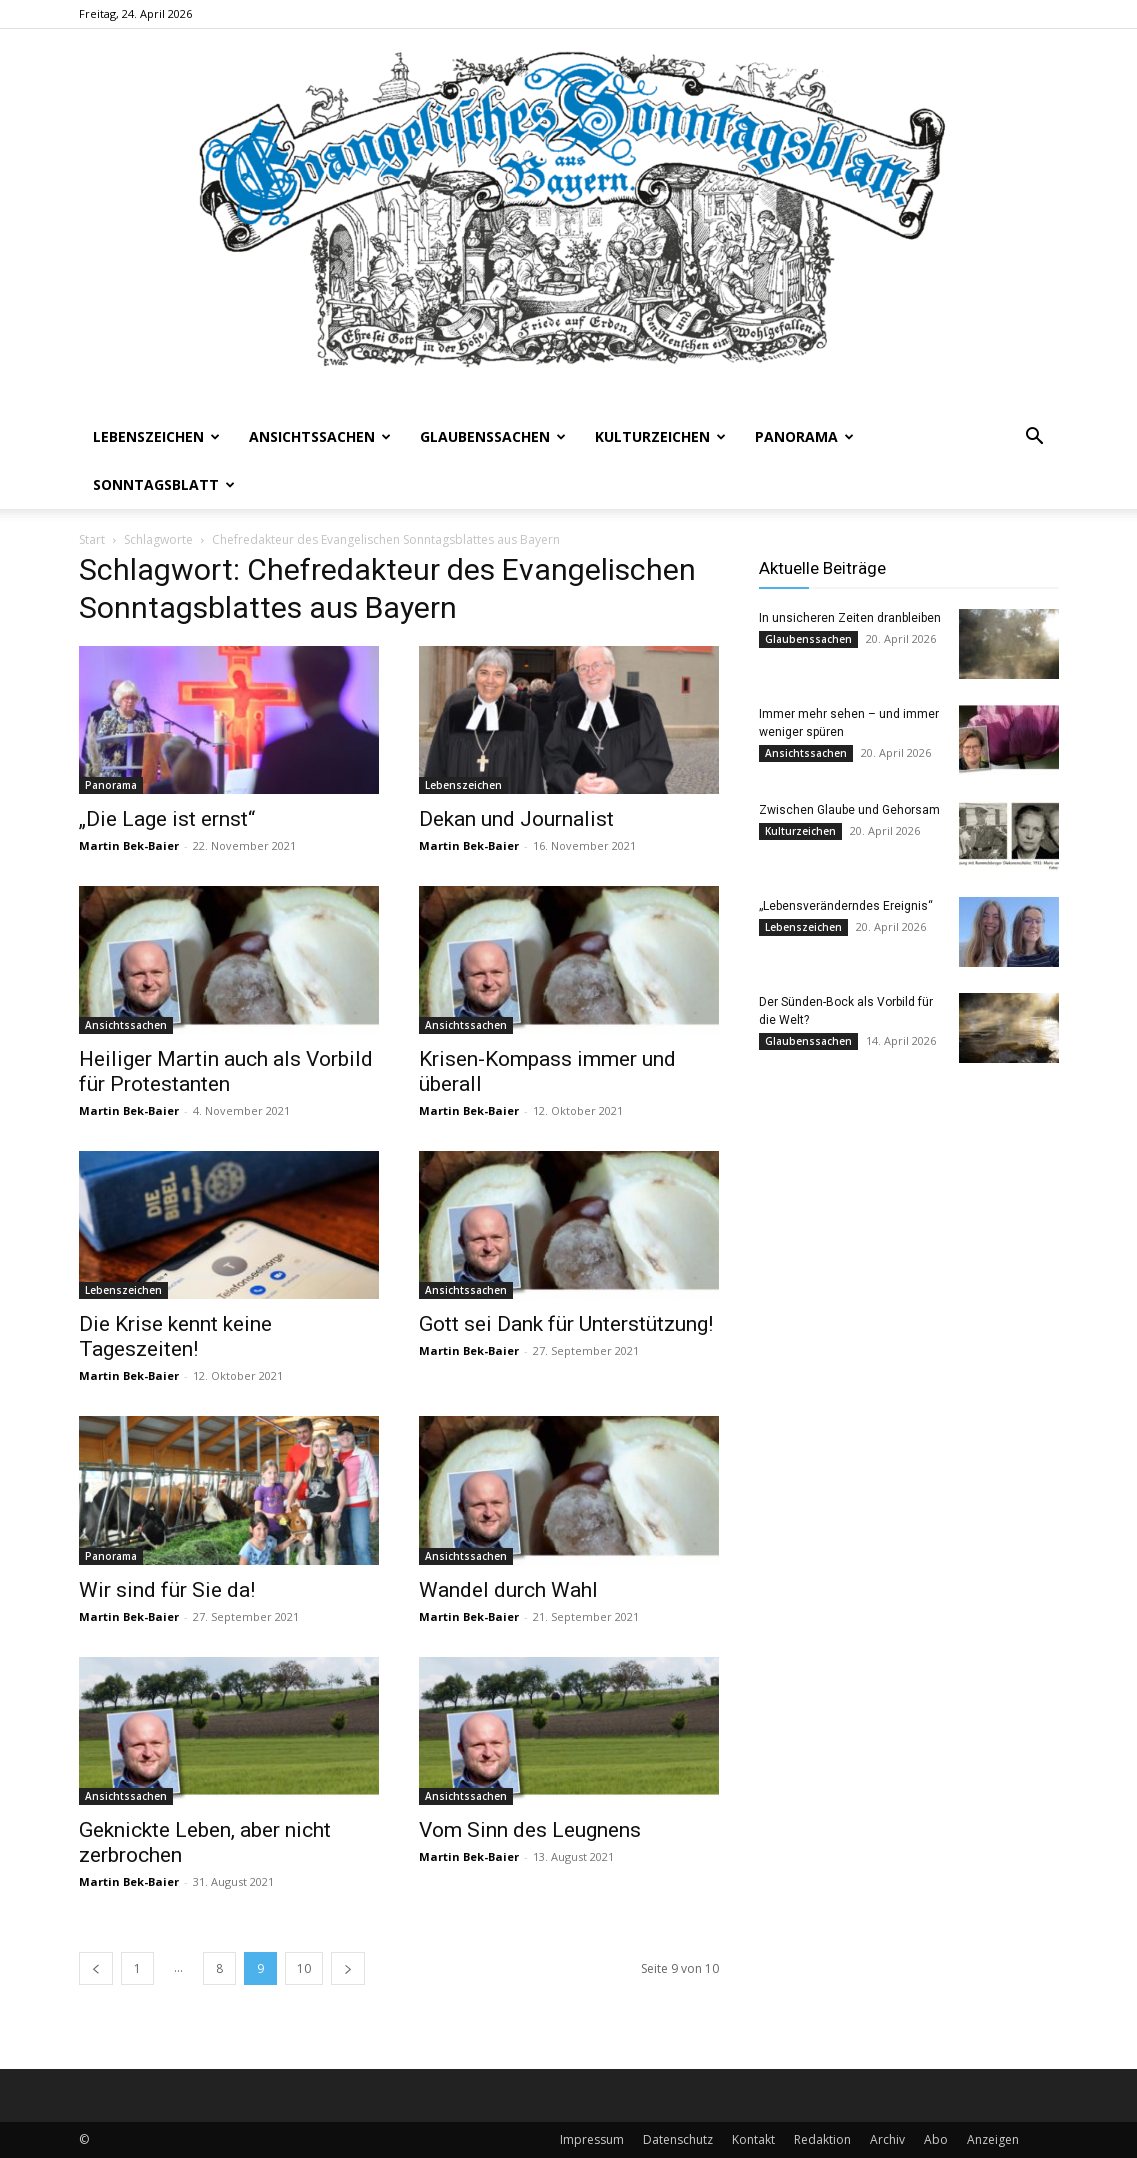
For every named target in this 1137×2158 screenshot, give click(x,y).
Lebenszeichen (156, 436)
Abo (936, 2139)
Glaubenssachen (493, 436)
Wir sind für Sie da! (167, 1590)
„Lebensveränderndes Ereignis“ (846, 906)
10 (304, 1968)
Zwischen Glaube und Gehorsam (849, 810)
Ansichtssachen (320, 436)
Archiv (887, 2139)
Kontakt (753, 2139)
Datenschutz (678, 2139)
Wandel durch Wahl (508, 1590)
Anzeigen (993, 2139)
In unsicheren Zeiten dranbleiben (850, 618)
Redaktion (822, 2139)
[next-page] (348, 1968)
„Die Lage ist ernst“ (167, 819)
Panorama (804, 436)
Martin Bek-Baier (129, 845)
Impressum (592, 2139)
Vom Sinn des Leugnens (530, 1830)
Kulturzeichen (660, 436)
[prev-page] (96, 1968)
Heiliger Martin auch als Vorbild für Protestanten (226, 1071)
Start (92, 539)
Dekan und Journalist (516, 819)
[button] (1035, 438)
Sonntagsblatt (164, 484)
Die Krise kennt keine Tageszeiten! (175, 1336)
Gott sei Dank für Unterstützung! (566, 1324)
